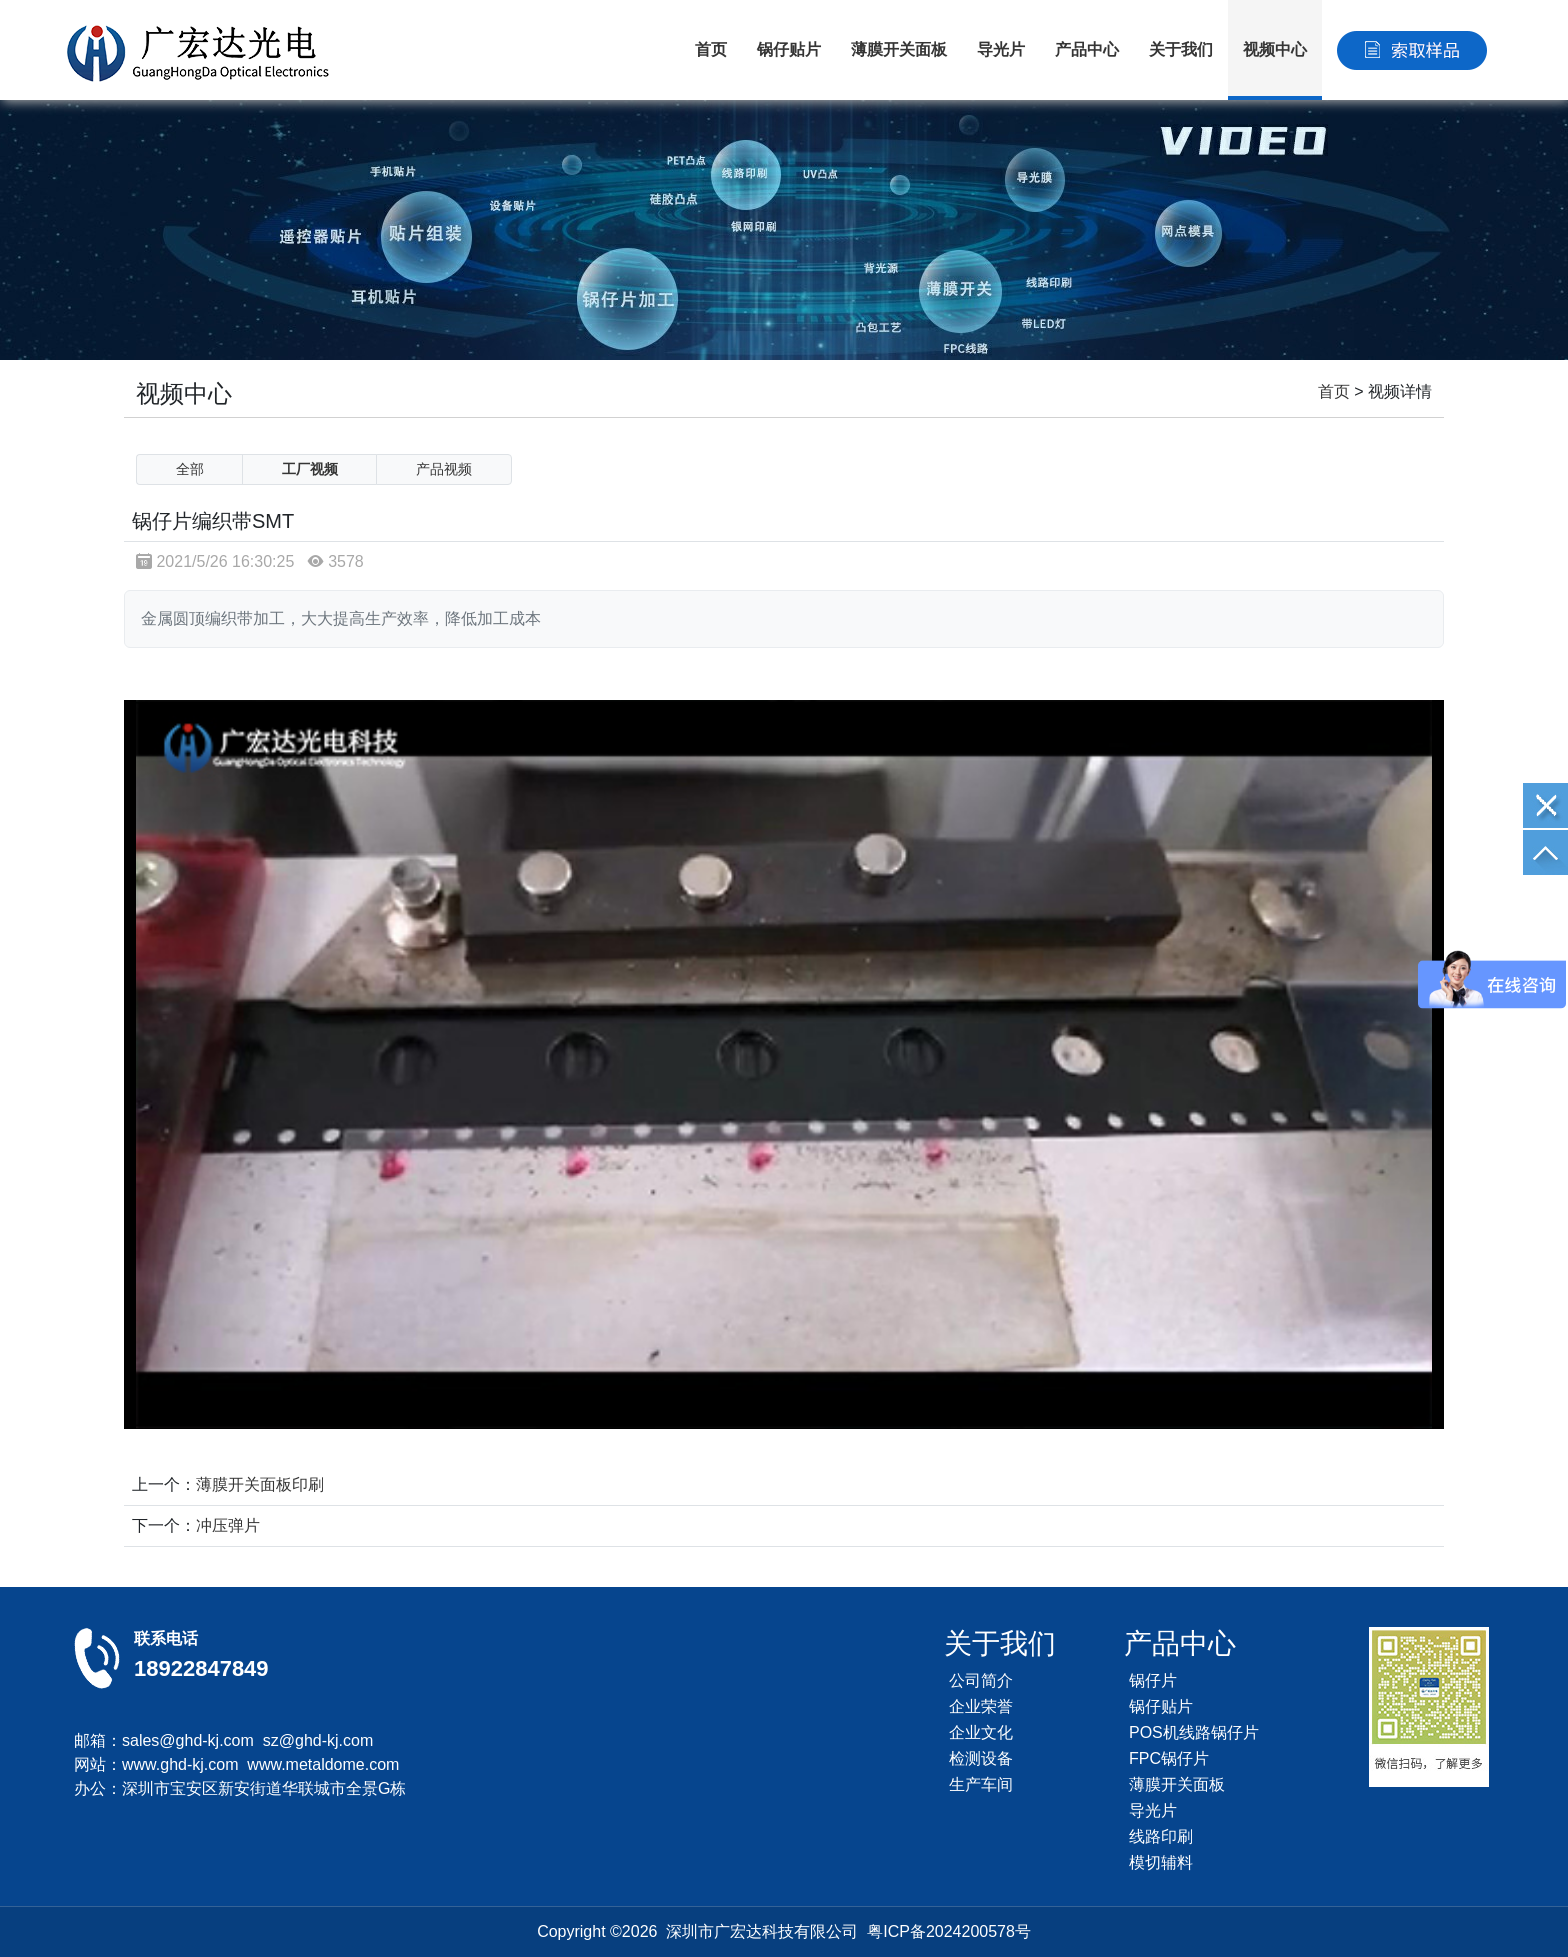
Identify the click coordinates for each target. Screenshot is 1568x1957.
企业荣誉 (981, 1706)
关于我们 (1181, 49)
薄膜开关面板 (899, 49)
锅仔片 (1153, 1680)
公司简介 (981, 1680)
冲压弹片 (228, 1525)
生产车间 (981, 1784)
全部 (190, 469)
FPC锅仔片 (1169, 1758)
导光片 (1001, 49)
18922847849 (201, 1668)
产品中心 (1087, 49)
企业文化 (981, 1732)
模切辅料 (1161, 1862)
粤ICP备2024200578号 (949, 1931)
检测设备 (981, 1758)
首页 (711, 49)
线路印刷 (1161, 1836)
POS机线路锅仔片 (1194, 1732)
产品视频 (444, 469)
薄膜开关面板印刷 (260, 1484)
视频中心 (1275, 49)
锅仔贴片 (789, 49)
